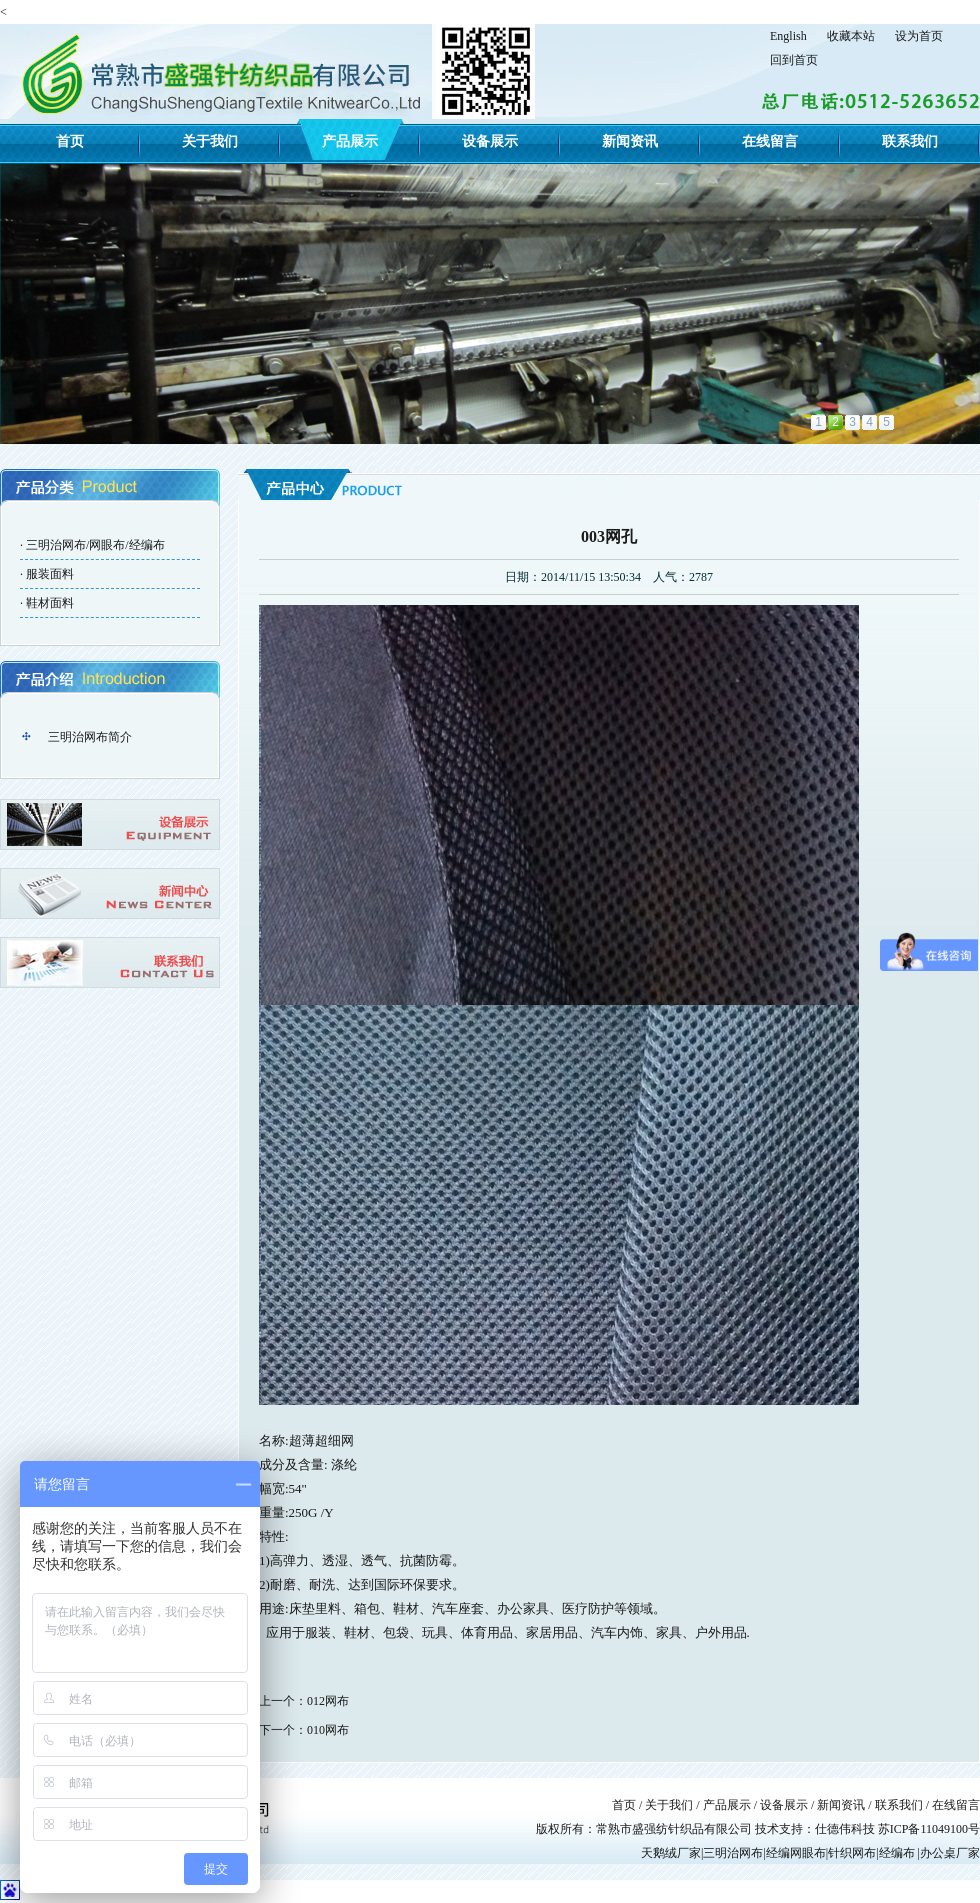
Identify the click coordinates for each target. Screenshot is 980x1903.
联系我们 (910, 141)
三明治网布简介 (90, 737)
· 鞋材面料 (47, 603)
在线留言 (770, 141)
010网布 (328, 1730)
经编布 (897, 1853)
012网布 (328, 1701)
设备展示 (490, 141)
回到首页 (794, 60)
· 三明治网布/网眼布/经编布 (92, 545)
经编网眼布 (796, 1853)
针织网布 (852, 1853)
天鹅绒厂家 (671, 1853)
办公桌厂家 (950, 1853)
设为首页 (919, 36)
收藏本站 (851, 36)
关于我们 (210, 141)
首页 (70, 141)
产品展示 (350, 141)
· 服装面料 (47, 574)
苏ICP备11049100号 (929, 1829)
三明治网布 (733, 1853)
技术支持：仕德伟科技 (816, 1829)
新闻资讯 (630, 141)
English (788, 36)
